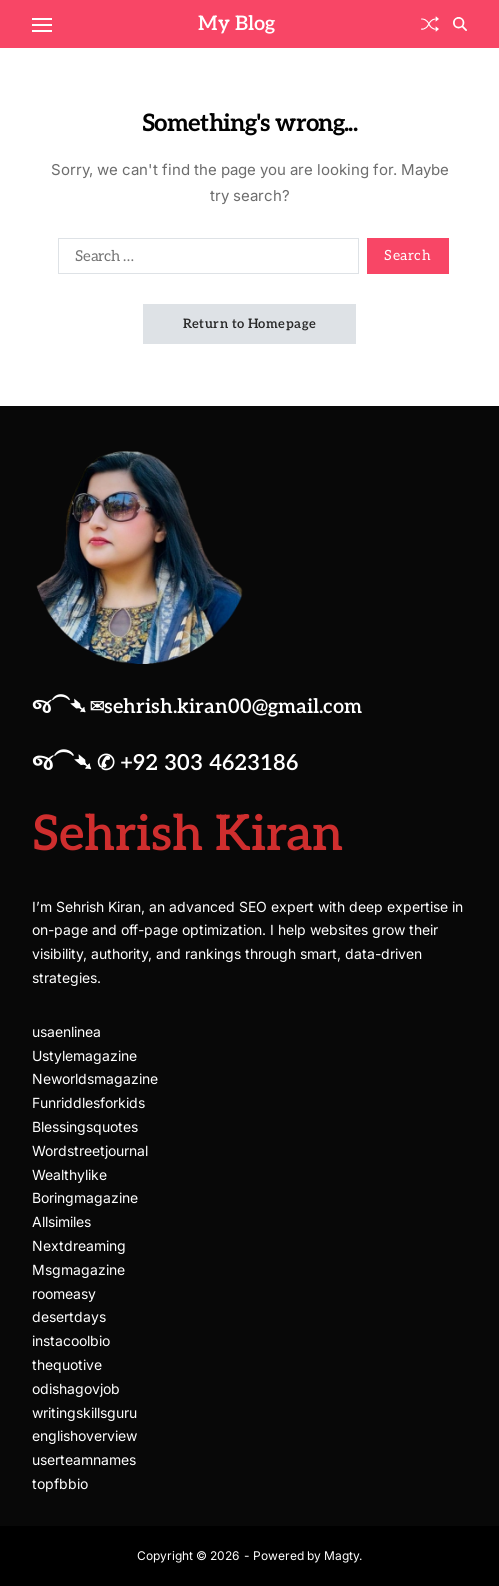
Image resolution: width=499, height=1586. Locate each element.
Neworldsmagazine (95, 1078)
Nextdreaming (79, 1245)
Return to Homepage (250, 324)
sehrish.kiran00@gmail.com (233, 707)
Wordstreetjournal (90, 1150)
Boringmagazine (85, 1197)
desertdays (69, 1316)
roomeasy (64, 1293)
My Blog (236, 24)
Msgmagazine (78, 1269)
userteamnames (84, 1459)
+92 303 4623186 (209, 763)
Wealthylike (69, 1174)
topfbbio (60, 1483)
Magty (341, 1555)
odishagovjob (76, 1388)
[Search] (460, 24)
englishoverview (84, 1435)
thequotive (67, 1364)
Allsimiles (61, 1221)
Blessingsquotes (85, 1126)
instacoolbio (71, 1340)
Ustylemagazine (84, 1055)
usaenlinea (66, 1031)
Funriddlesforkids (88, 1102)
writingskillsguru (84, 1412)
